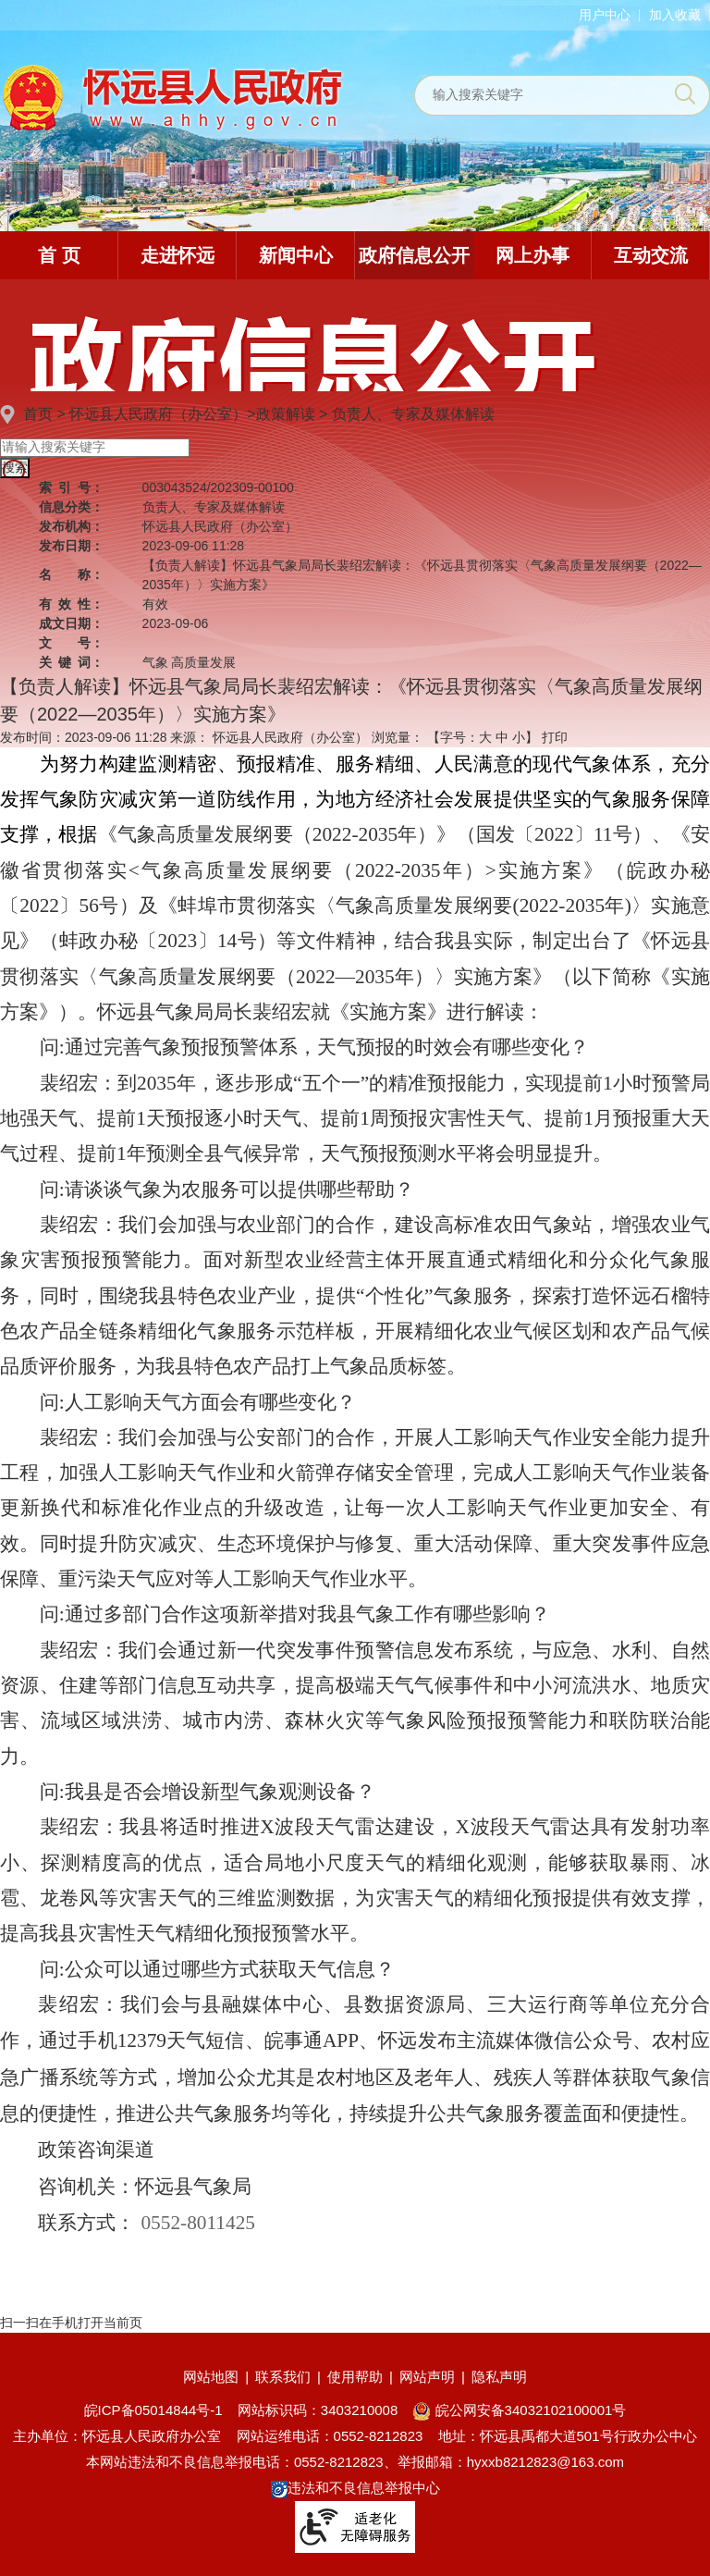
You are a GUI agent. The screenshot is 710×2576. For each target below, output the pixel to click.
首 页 (59, 255)
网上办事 (532, 255)
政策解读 (285, 414)
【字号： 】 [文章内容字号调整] (482, 737)
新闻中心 (296, 255)
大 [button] (485, 737)
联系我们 (283, 2377)
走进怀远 (177, 255)
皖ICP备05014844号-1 (153, 2410)
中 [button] (502, 737)
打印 (555, 737)
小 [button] (518, 737)
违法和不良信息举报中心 (355, 2488)
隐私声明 (499, 2377)
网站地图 (211, 2377)
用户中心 (604, 14)
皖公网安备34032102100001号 (519, 2410)
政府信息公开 (414, 255)
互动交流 (651, 255)
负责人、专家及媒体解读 (413, 414)
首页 (38, 414)
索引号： (71, 487)
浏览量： (397, 737)
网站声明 (427, 2377)
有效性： (71, 604)
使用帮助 (355, 2377)
